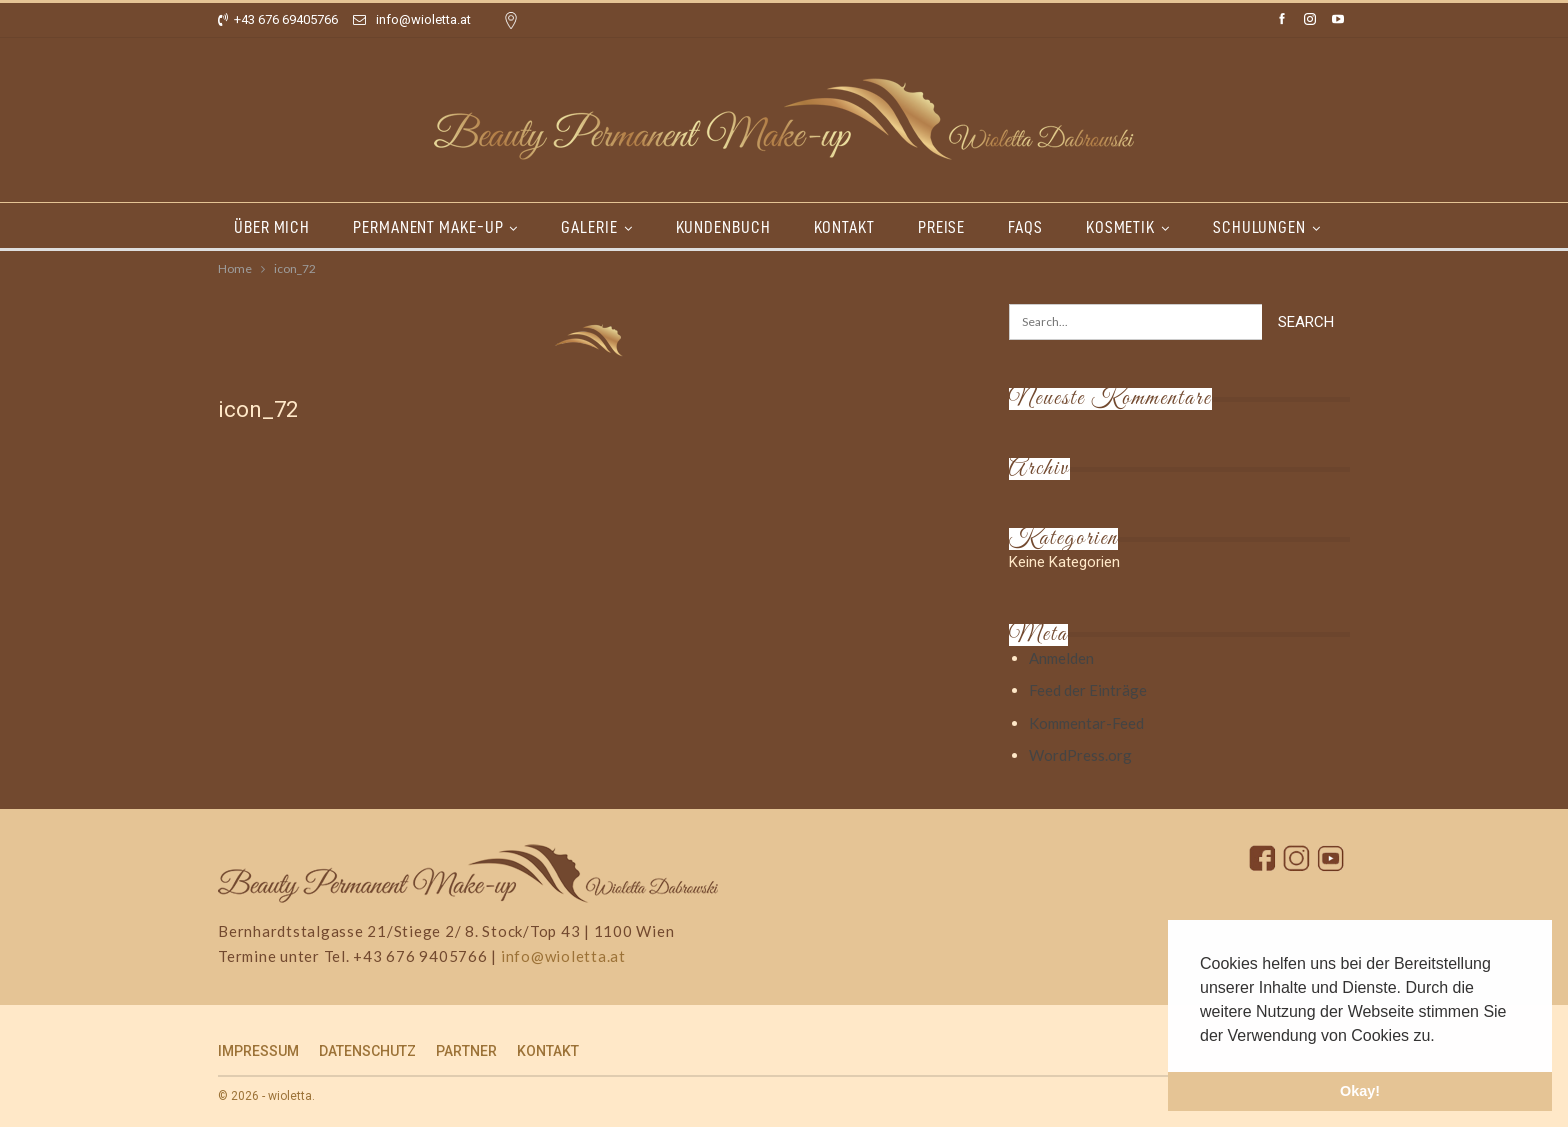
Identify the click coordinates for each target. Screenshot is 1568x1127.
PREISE (941, 227)
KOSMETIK (1120, 227)
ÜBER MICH (272, 227)
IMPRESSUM (258, 1051)
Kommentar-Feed (1086, 723)
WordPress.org (1080, 755)
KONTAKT (844, 227)
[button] (1442, 1037)
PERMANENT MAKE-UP (428, 227)
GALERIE (589, 227)
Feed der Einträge (1088, 690)
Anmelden (1061, 658)
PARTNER (466, 1051)
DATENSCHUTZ (367, 1051)
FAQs (1025, 227)
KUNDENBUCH (723, 227)
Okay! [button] (1360, 1091)
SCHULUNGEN (1259, 227)
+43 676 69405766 (278, 19)
